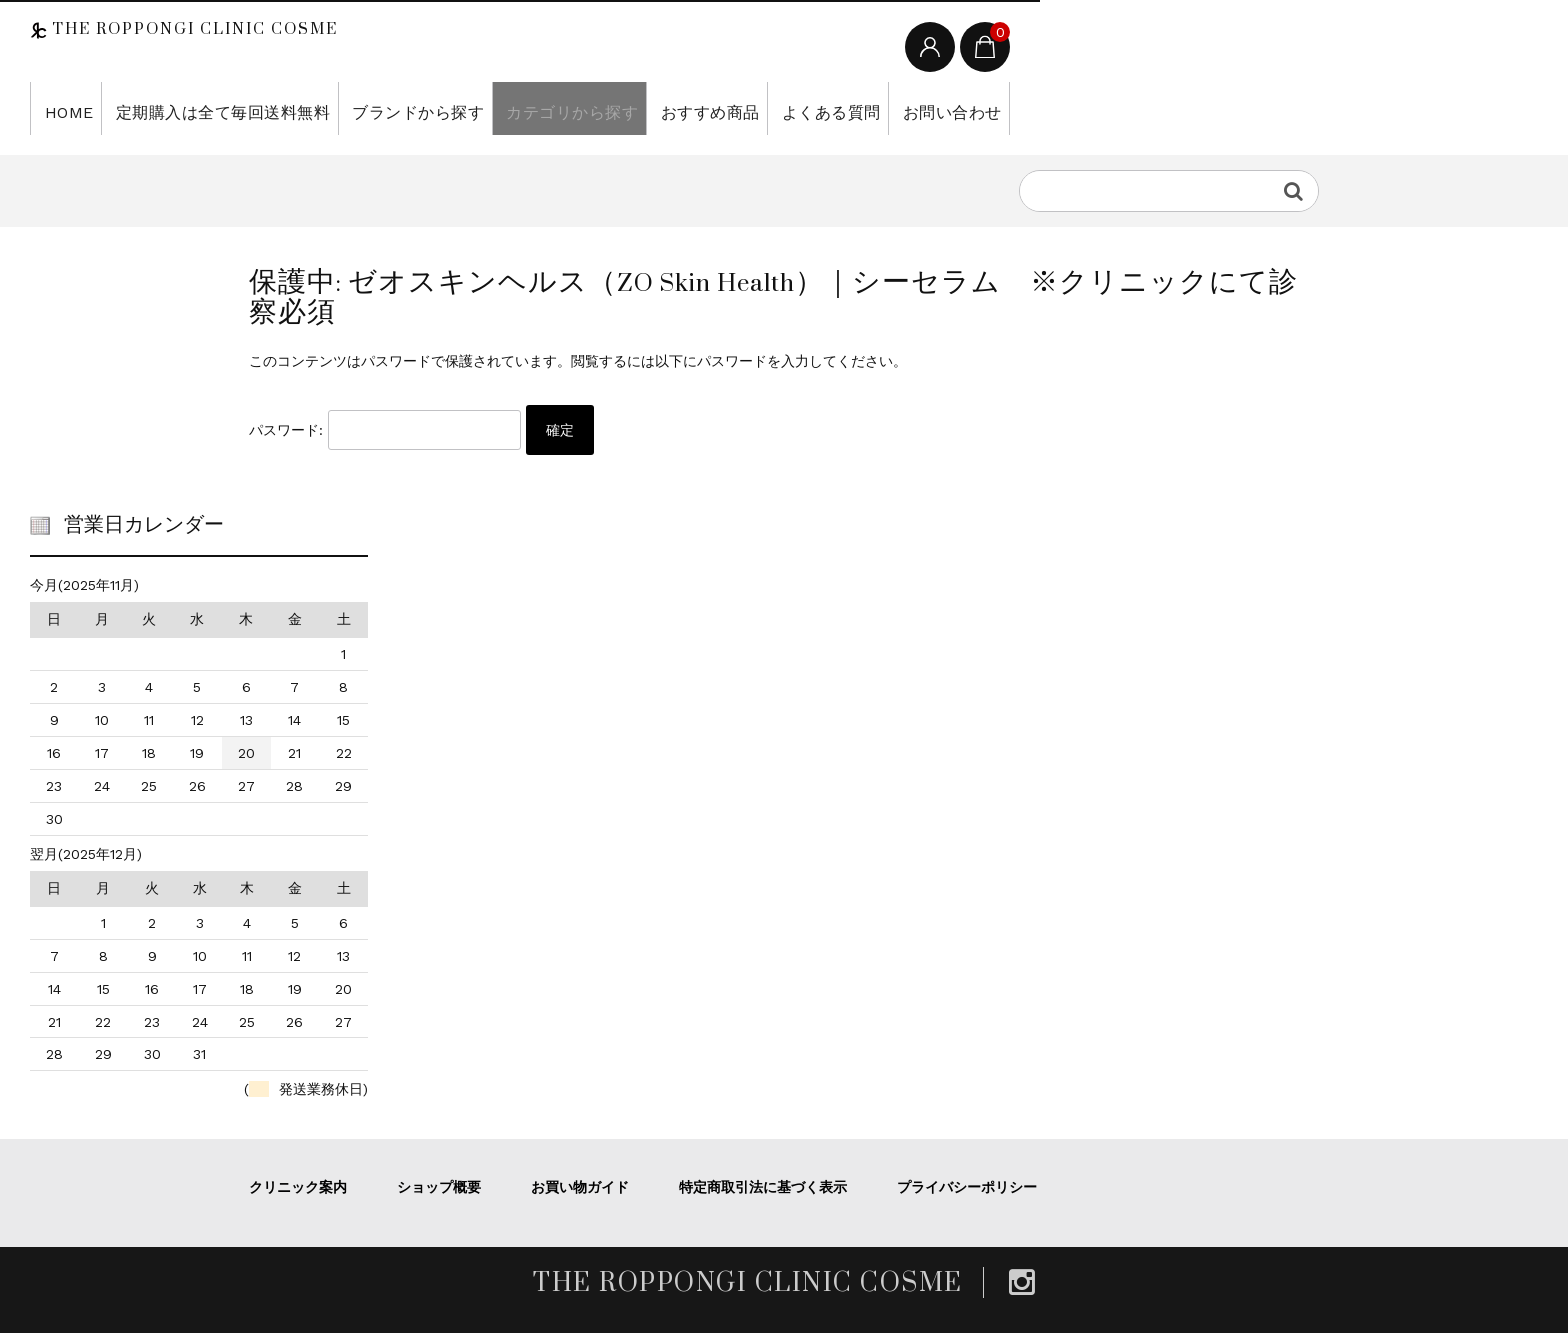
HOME (63, 108)
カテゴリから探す (518, 108)
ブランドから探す (378, 108)
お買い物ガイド (580, 1187)
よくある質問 (753, 108)
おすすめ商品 (642, 108)
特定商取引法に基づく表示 (763, 1187)
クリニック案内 (298, 1187)
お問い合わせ (863, 108)
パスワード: (385, 430)
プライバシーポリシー (967, 1187)
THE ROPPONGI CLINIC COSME (192, 29)
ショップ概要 (439, 1187)
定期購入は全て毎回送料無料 (203, 108)
